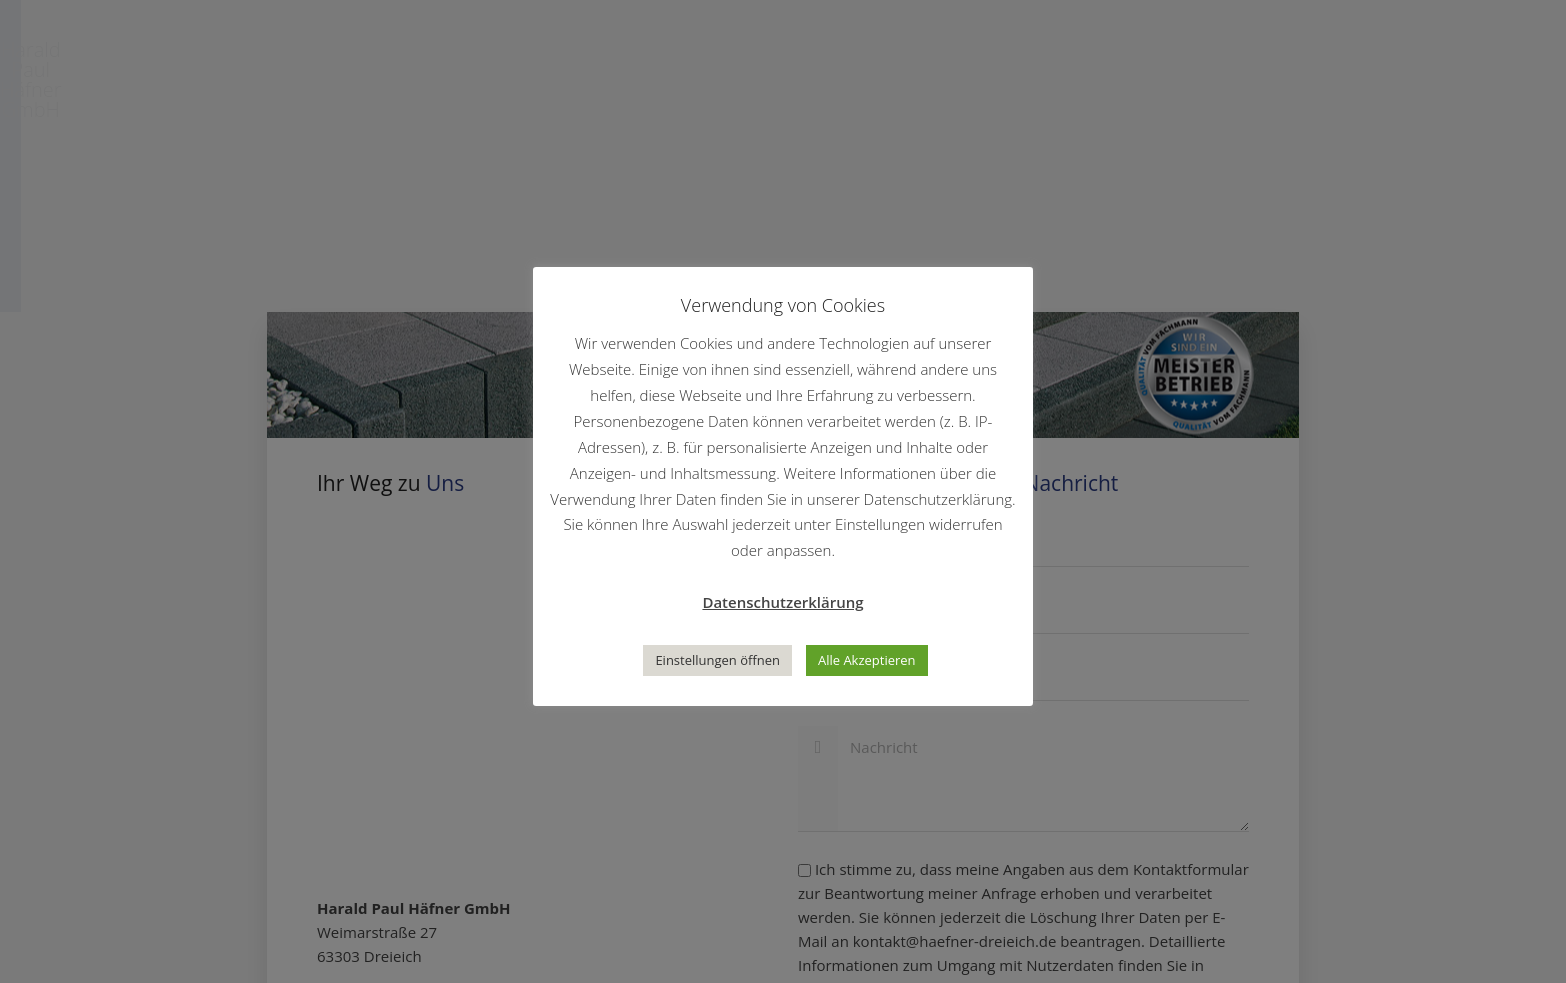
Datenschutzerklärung (782, 602)
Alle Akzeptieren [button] (867, 660)
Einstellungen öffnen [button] (717, 660)
